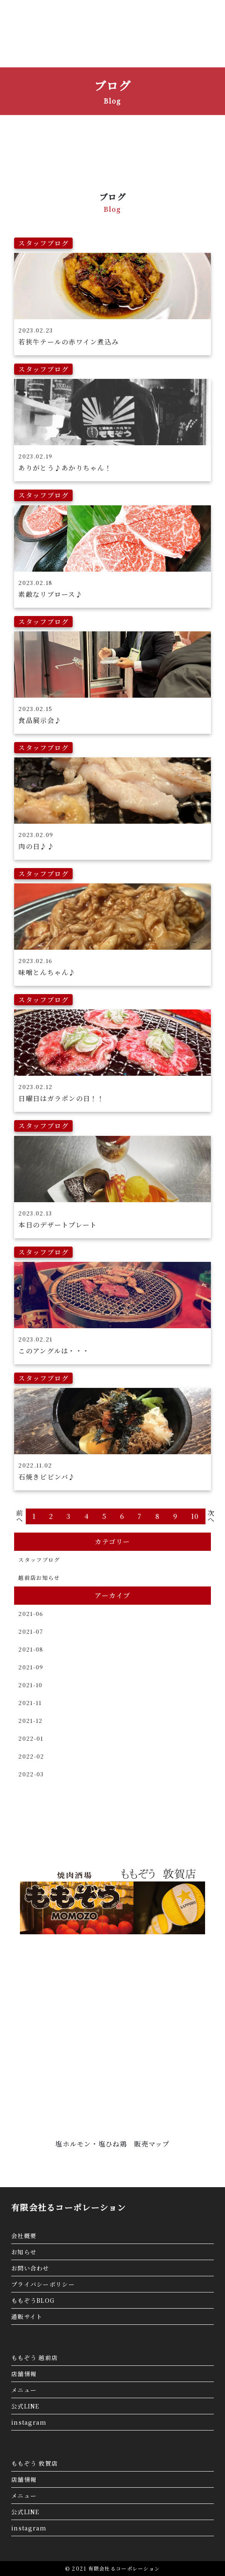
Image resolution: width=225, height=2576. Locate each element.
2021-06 (30, 1614)
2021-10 (30, 1685)
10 (195, 1516)
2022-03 (31, 1774)
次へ (211, 1516)
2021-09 (30, 1667)
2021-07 (30, 1631)
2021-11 (30, 1703)
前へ (19, 1516)
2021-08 (30, 1649)
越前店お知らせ (39, 1577)
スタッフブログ (39, 1560)
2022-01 (30, 1738)
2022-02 (31, 1756)
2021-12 (30, 1721)
